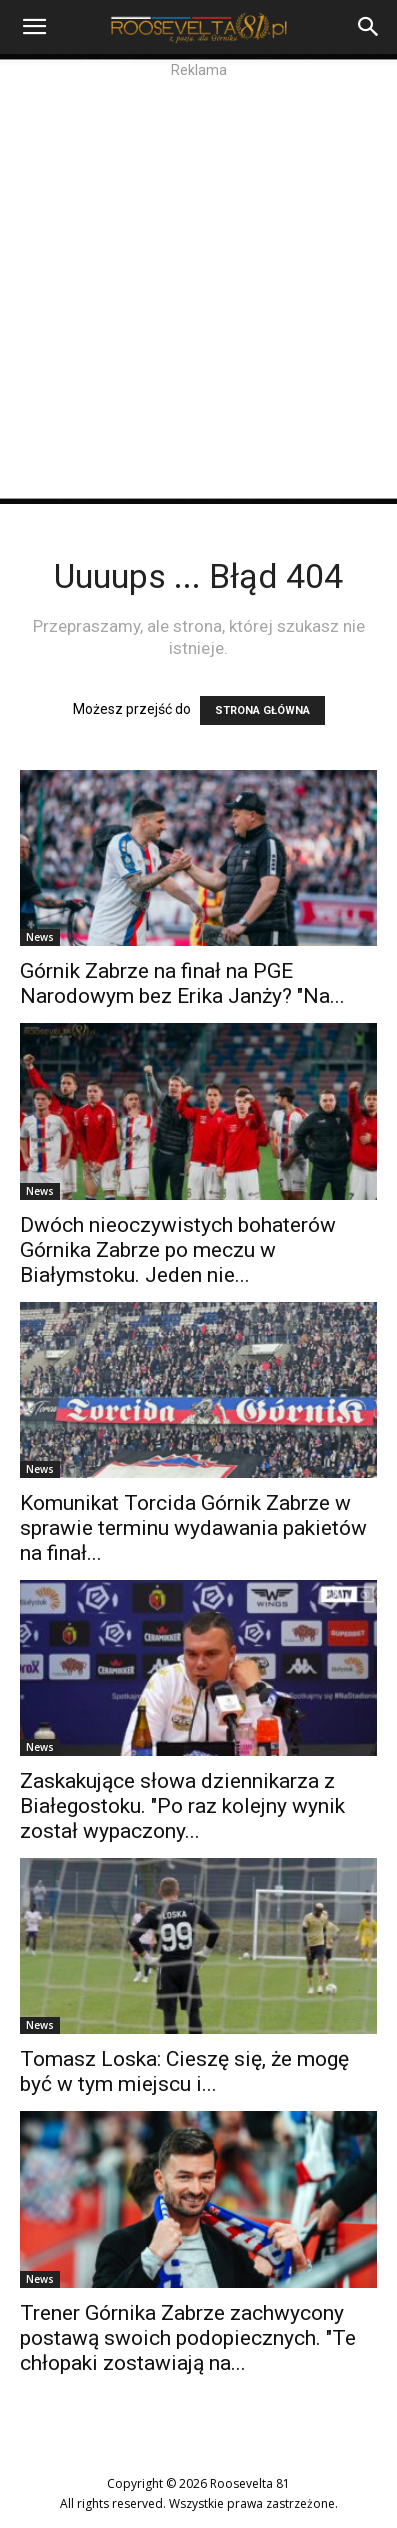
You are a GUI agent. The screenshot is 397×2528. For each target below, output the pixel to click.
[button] (34, 27)
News (40, 937)
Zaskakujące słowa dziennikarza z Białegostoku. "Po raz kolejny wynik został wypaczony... (182, 1806)
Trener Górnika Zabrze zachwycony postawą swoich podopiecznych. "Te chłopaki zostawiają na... (188, 2338)
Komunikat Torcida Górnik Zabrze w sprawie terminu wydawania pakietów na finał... (193, 1528)
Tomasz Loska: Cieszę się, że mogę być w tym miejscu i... (184, 2071)
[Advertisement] (198, 289)
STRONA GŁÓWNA (262, 710)
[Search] (369, 27)
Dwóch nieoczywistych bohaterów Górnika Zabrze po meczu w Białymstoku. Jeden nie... (178, 1250)
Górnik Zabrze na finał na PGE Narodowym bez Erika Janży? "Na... (182, 983)
